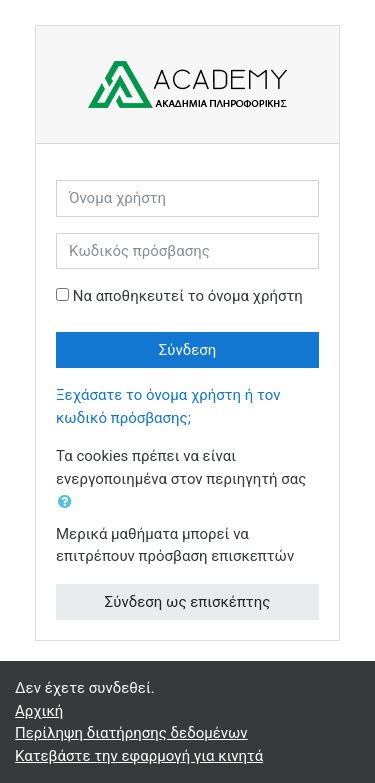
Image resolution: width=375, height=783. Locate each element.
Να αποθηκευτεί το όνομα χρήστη (188, 296)
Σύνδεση (188, 350)
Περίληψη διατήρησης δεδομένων (131, 733)
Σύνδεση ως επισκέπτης (187, 602)
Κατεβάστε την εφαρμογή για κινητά (139, 756)
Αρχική (39, 711)
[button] (69, 502)
